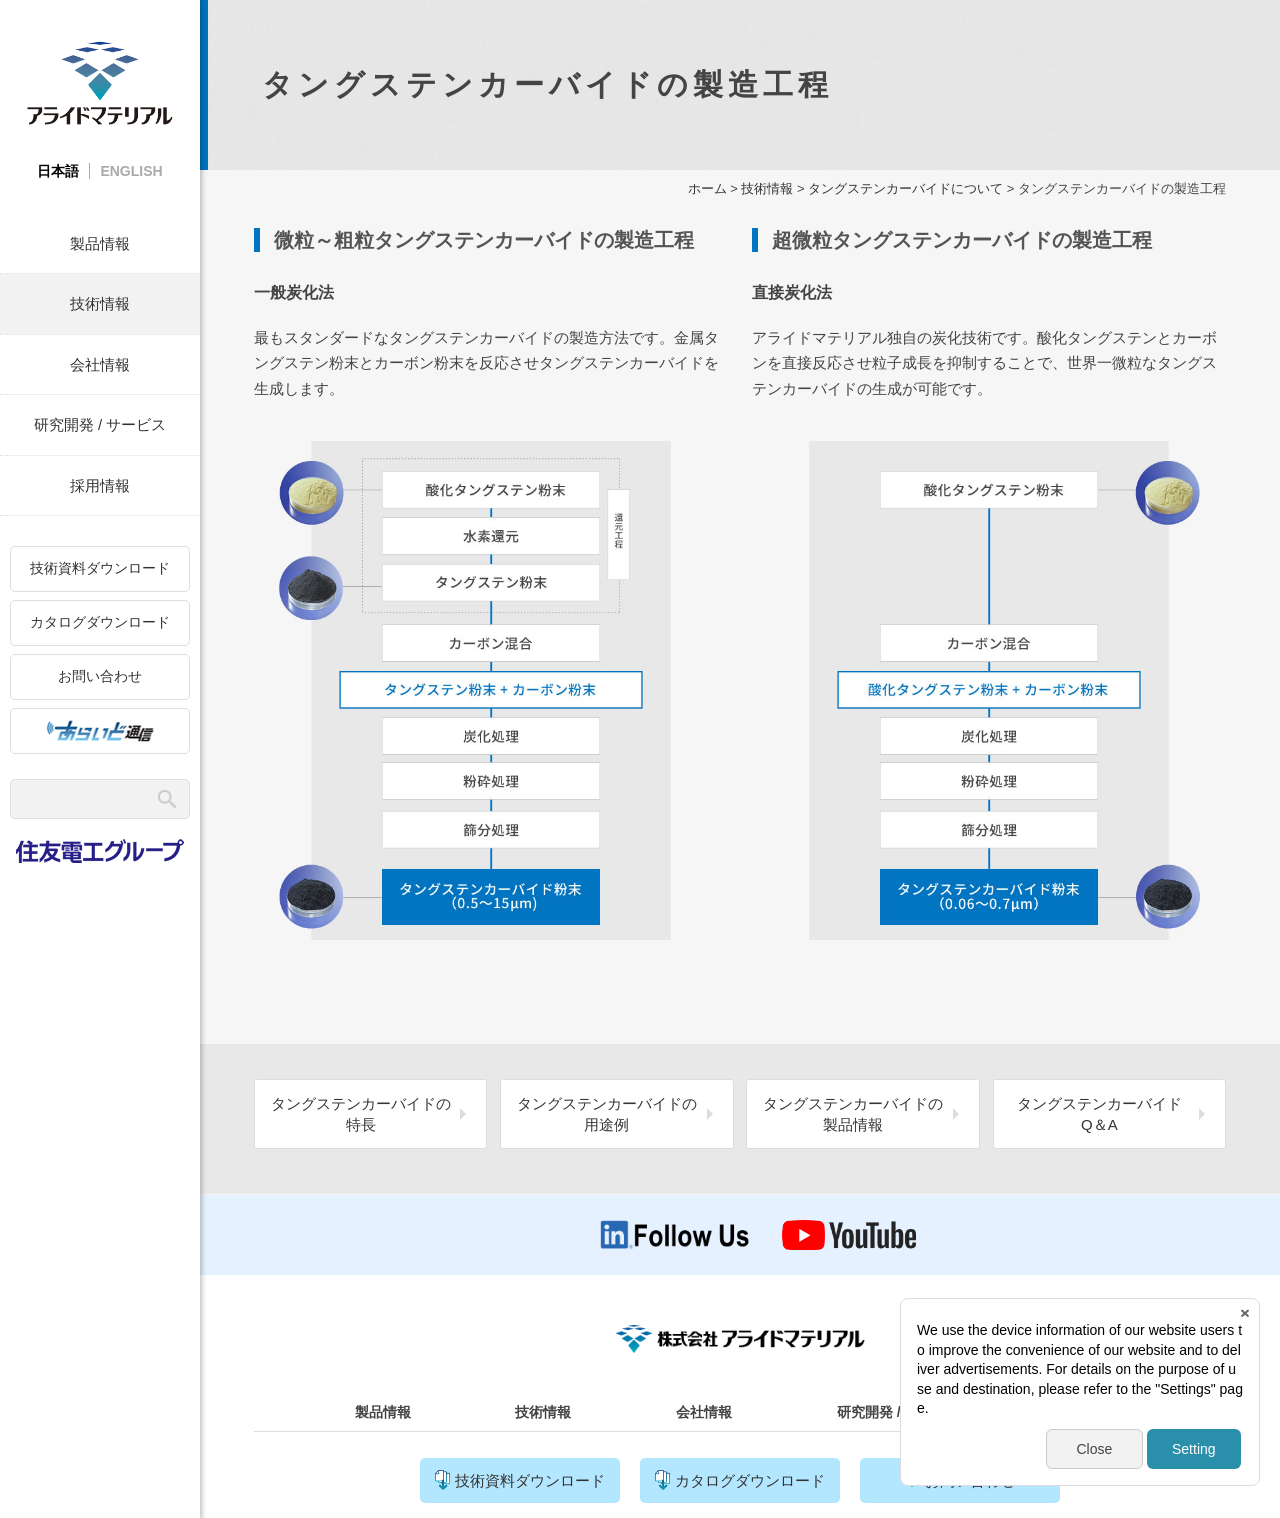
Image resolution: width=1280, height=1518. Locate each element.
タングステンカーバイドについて (905, 188)
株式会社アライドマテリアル (100, 82)
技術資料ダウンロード (100, 568)
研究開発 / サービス (100, 424)
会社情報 (100, 364)
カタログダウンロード (100, 622)
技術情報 (100, 303)
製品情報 (100, 243)
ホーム (707, 188)
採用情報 (100, 485)
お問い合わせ (100, 676)
